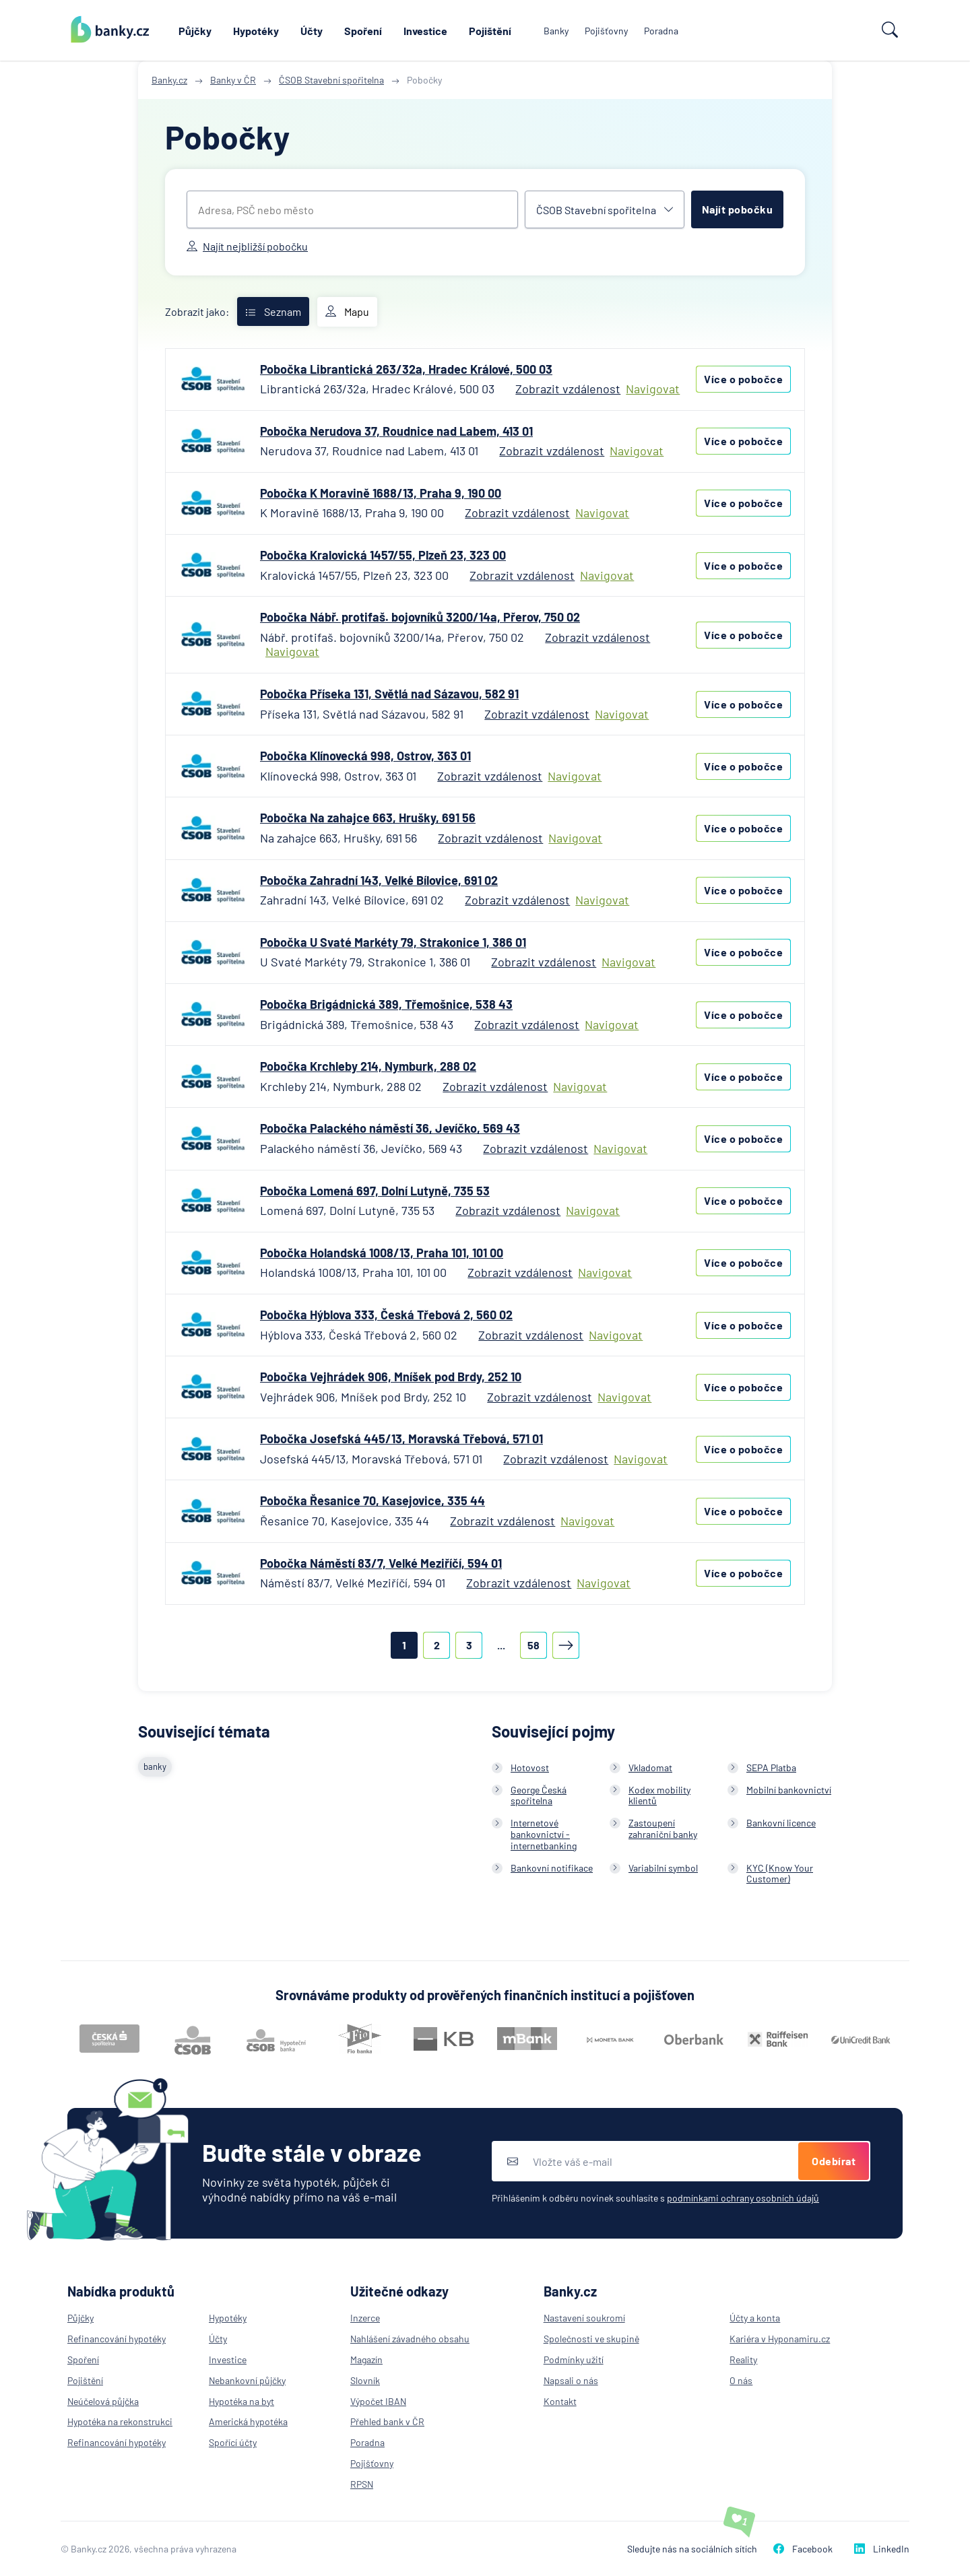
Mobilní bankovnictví (788, 1789)
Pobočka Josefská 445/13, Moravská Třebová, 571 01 (401, 1438)
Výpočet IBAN (378, 2401)
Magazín (366, 2359)
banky (154, 1766)
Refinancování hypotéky (116, 2338)
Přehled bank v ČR (387, 2421)
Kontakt (560, 2401)
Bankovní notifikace (552, 1868)
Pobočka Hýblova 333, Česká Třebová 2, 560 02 (386, 1314)
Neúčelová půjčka (103, 2401)
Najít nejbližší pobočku (247, 246)
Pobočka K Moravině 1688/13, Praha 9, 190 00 (380, 493)
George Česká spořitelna (539, 1795)
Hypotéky (256, 30)
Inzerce (365, 2317)
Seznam (273, 311)
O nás (741, 2380)
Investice (425, 30)
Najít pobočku (737, 209)
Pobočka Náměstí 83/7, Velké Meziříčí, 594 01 (381, 1563)
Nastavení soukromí (584, 2317)
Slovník (365, 2380)
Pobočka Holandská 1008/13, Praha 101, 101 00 (381, 1252)
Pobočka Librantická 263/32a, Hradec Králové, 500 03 (406, 369)
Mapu (347, 312)
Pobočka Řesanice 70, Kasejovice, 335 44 (372, 1500)
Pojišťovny (606, 30)
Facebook (803, 2548)
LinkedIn (881, 2548)
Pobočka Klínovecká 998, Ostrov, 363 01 (365, 755)
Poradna (661, 30)
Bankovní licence (781, 1822)
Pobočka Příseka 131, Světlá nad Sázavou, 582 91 (389, 693)
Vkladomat (650, 1767)
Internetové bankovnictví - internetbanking (544, 1834)
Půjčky (195, 30)
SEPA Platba (771, 1767)
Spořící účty (233, 2442)
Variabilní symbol (663, 1868)
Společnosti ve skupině (591, 2338)
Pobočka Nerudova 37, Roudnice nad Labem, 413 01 (396, 431)
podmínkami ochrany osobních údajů (743, 2198)
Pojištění (490, 30)
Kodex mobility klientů (659, 1795)
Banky (556, 30)
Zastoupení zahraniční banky (662, 1828)
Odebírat (833, 2160)
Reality (743, 2359)
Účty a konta (755, 2317)
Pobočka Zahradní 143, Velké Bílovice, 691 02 (379, 880)
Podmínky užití (574, 2359)
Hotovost (530, 1767)
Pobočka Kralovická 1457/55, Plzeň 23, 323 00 (383, 555)
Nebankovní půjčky (247, 2380)
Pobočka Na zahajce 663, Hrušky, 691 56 (368, 817)
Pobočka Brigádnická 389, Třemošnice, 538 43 (386, 1004)
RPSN (361, 2484)
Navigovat (653, 389)
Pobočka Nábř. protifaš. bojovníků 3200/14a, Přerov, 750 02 (420, 616)
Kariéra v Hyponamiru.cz (780, 2338)
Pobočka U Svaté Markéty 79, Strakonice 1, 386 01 (393, 942)
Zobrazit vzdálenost (567, 388)
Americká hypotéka (248, 2421)
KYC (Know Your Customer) (779, 1873)
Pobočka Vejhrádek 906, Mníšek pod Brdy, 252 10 (390, 1376)
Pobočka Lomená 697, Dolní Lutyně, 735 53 (375, 1190)
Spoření (363, 30)
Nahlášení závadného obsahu (410, 2338)
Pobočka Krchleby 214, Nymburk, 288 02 (368, 1066)
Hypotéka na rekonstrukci (119, 2421)
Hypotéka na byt (241, 2401)
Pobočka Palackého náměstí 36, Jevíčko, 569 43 (390, 1128)
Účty (311, 30)
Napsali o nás (571, 2380)
